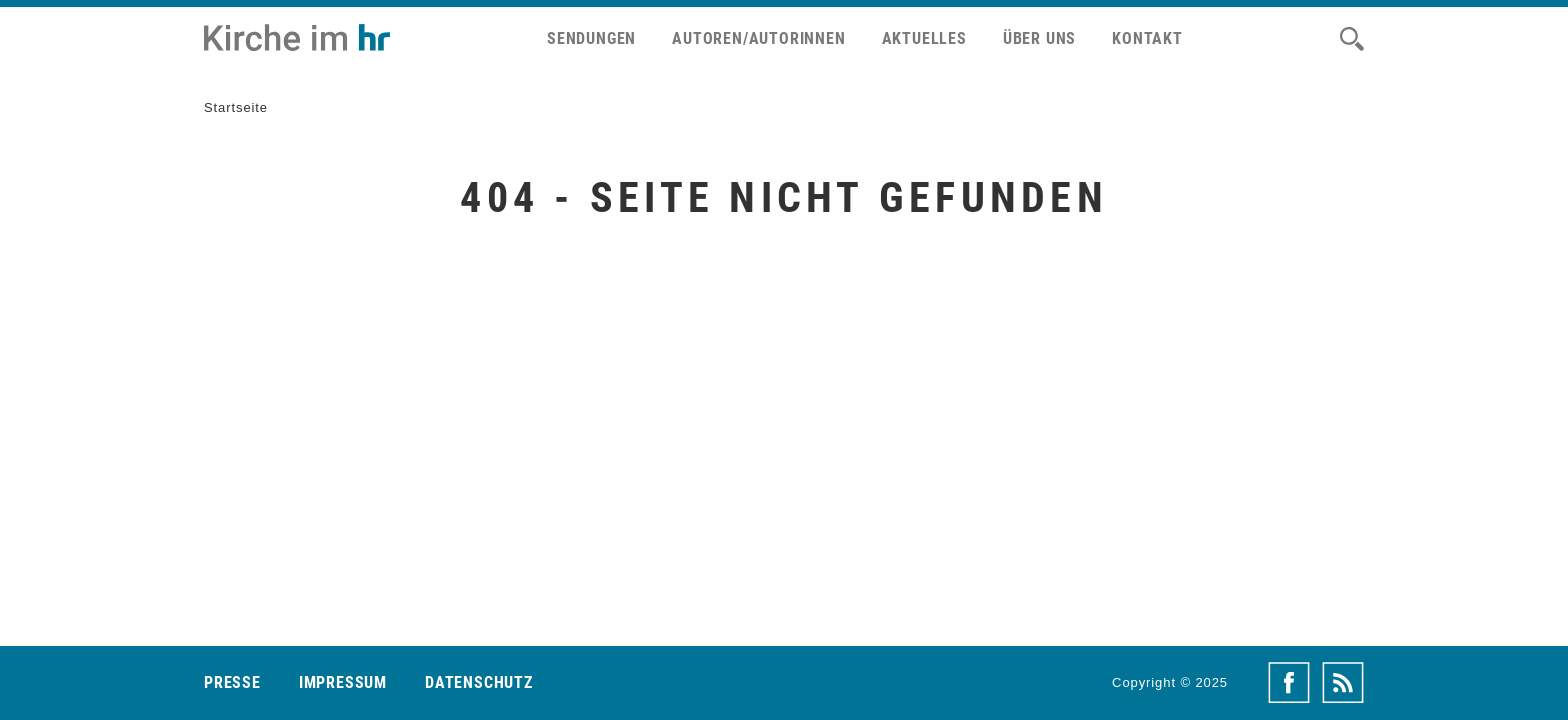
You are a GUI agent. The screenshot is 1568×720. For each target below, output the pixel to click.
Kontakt (1147, 38)
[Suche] (1352, 39)
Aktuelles (924, 38)
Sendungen (591, 38)
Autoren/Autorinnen (758, 38)
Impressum (343, 682)
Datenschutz (479, 682)
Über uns (1039, 38)
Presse (232, 682)
